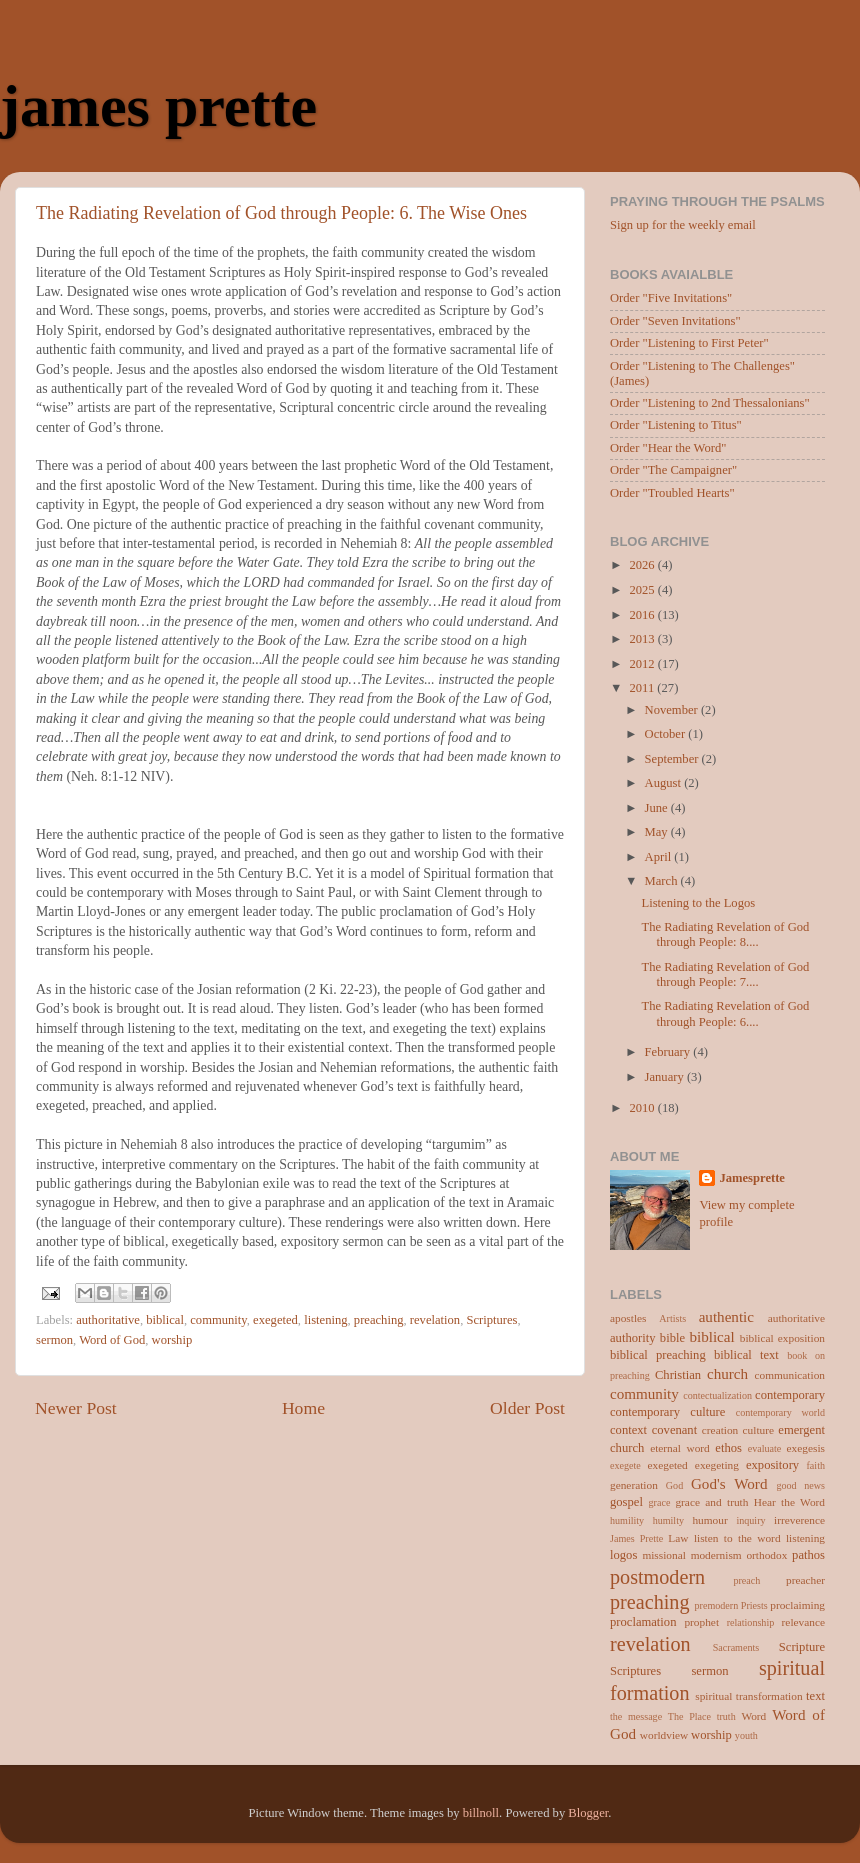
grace (660, 1502)
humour (709, 1520)
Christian (678, 1375)
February (669, 1052)
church (727, 1374)
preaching (379, 1320)
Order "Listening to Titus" (676, 425)
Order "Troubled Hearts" (672, 493)
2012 (643, 664)
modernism (716, 1555)
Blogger (588, 1813)
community (218, 1320)
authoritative (108, 1320)
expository (772, 1465)
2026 (643, 565)
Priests (754, 1605)
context (628, 1430)
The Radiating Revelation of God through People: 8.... (725, 934)
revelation (435, 1320)
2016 (643, 615)
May (658, 832)
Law (678, 1538)
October (667, 734)
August (665, 783)
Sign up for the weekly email (683, 225)
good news (800, 1485)
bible (672, 1338)
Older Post (527, 1408)
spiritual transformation (748, 1696)
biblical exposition (782, 1338)
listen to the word (737, 1538)
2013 (643, 639)
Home (303, 1408)
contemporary (790, 1395)
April (660, 857)
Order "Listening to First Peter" (689, 343)
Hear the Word (789, 1502)
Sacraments (736, 1647)
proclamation (643, 1622)
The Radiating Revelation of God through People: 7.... (725, 974)
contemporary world (780, 1412)
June (658, 808)
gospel (626, 1502)
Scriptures (491, 1320)
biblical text (746, 1355)
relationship (751, 1622)
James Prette (636, 1538)
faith (816, 1465)
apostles (628, 1318)
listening (325, 1320)
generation (634, 1485)
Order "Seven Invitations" (675, 321)
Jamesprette (752, 1178)
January (666, 1077)
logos (623, 1555)
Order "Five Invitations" (671, 298)
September (673, 759)
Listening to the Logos (698, 903)
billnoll (481, 1813)
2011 (643, 688)
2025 (643, 590)
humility (627, 1520)
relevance (803, 1622)
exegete (625, 1465)
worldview (664, 1735)
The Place (689, 1716)
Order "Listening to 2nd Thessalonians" (710, 403)
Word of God (112, 1340)
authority (632, 1338)
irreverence (799, 1520)
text (815, 1696)
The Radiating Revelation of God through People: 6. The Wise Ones (281, 213)
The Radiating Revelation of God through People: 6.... (725, 1013)
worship (172, 1340)
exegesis (806, 1448)
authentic (726, 1317)
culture (758, 1430)
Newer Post (76, 1408)
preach (746, 1580)
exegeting (717, 1465)
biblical (165, 1320)
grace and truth (711, 1502)
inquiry (750, 1520)
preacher (805, 1580)
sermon (54, 1340)
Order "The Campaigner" (673, 470)
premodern (717, 1605)
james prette (158, 106)
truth (726, 1716)
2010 (643, 1108)
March (663, 881)
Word (753, 1716)
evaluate (765, 1448)
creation (720, 1430)
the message (636, 1716)
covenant (674, 1430)
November (673, 710)
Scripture (802, 1647)
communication (790, 1375)
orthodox (766, 1555)
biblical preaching (658, 1355)
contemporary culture (667, 1412)
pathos (808, 1555)
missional (663, 1555)
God (674, 1485)
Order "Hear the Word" (668, 448)
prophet (701, 1622)
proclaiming (797, 1605)
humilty (668, 1520)
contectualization (717, 1395)
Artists (672, 1318)
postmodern (657, 1577)
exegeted (275, 1320)
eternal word (680, 1448)
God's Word (729, 1484)
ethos (728, 1448)
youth (746, 1735)
